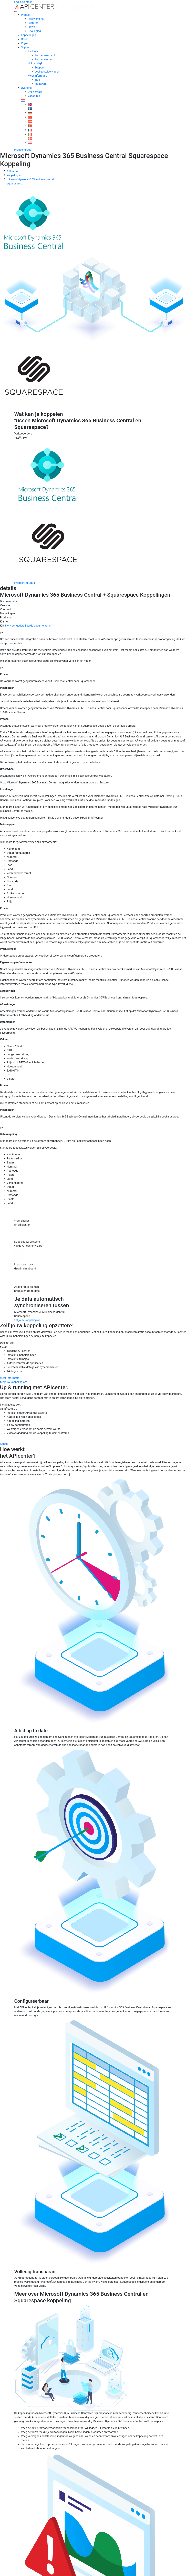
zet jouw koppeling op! (27, 1320)
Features (33, 23)
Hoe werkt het (36, 18)
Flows (31, 27)
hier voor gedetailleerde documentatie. (28, 625)
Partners (33, 51)
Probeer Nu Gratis (25, 582)
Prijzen (25, 43)
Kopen (4, 1443)
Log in (18, 2)
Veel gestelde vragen (47, 71)
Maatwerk (41, 83)
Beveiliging (34, 31)
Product (25, 14)
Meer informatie (37, 75)
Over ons (26, 87)
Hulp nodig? (35, 63)
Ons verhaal (35, 91)
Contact (27, 2)
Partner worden (44, 59)
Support (25, 47)
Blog (37, 79)
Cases (24, 39)
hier (11, 643)
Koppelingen (28, 35)
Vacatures (34, 96)
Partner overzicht (45, 55)
